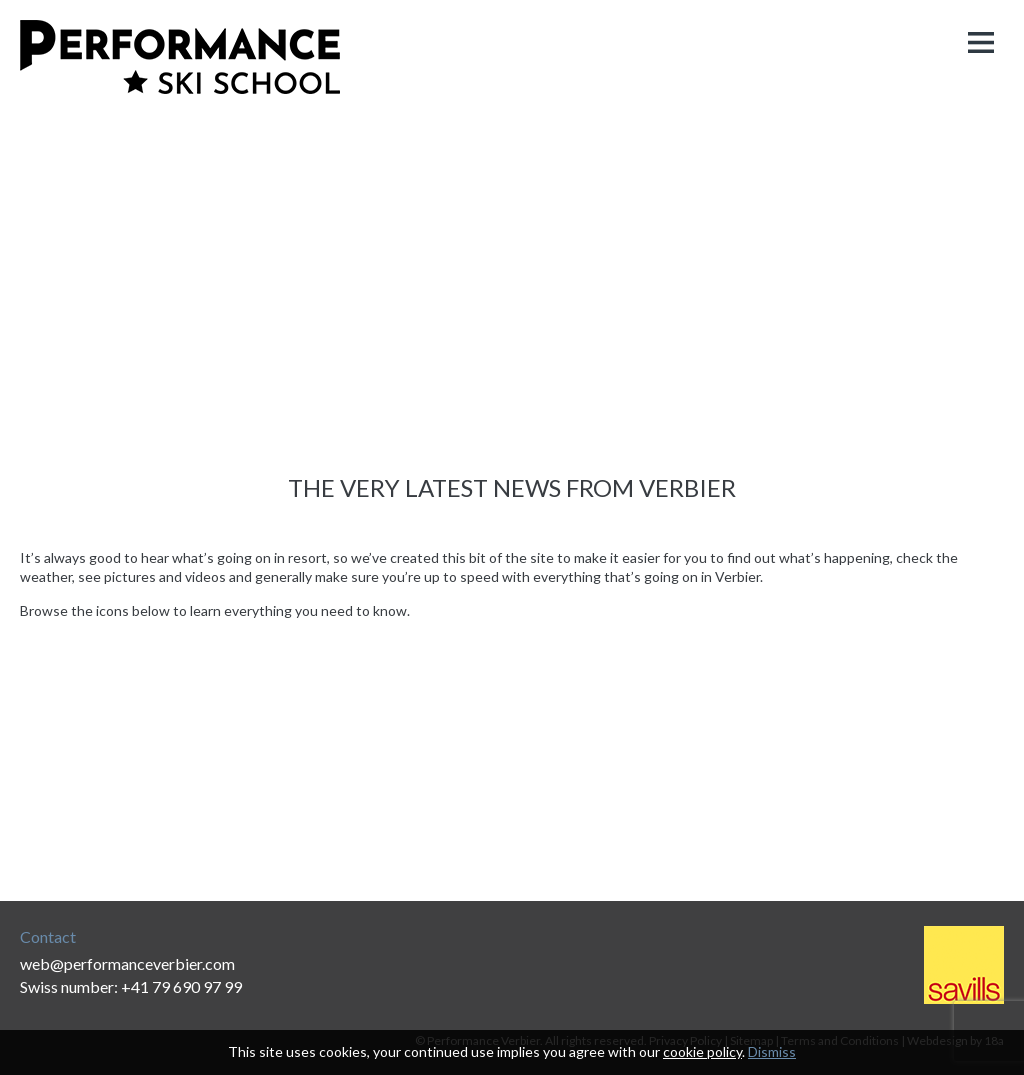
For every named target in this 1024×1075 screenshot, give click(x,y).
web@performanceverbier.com (127, 963)
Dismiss (772, 1051)
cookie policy (702, 1051)
